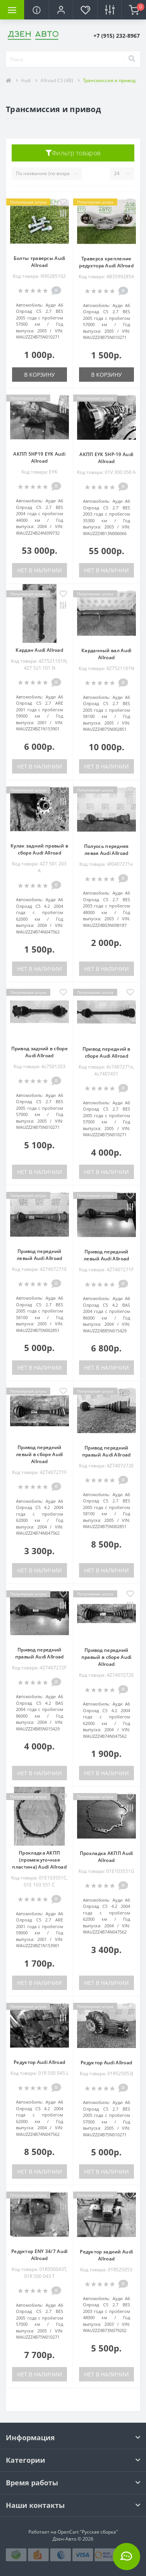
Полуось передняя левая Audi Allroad (106, 849)
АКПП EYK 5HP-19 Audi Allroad (106, 458)
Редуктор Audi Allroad (39, 2062)
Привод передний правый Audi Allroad (106, 1451)
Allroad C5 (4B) (56, 80)
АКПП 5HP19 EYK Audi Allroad (39, 457)
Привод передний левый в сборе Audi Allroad (39, 1454)
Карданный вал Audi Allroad (106, 654)
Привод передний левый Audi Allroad (39, 1255)
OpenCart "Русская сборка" (88, 2532)
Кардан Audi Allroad (39, 650)
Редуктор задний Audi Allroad (106, 2255)
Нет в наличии (39, 570)
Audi (26, 80)
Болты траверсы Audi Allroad (39, 261)
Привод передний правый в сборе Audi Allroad (106, 1657)
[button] (61, 9)
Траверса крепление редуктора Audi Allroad (106, 262)
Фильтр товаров (73, 153)
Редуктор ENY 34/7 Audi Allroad (39, 2255)
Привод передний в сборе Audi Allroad (106, 1052)
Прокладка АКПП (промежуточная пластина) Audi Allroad (39, 1860)
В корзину (39, 374)
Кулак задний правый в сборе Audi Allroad (39, 849)
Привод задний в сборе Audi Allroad (39, 1052)
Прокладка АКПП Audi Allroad (106, 1857)
